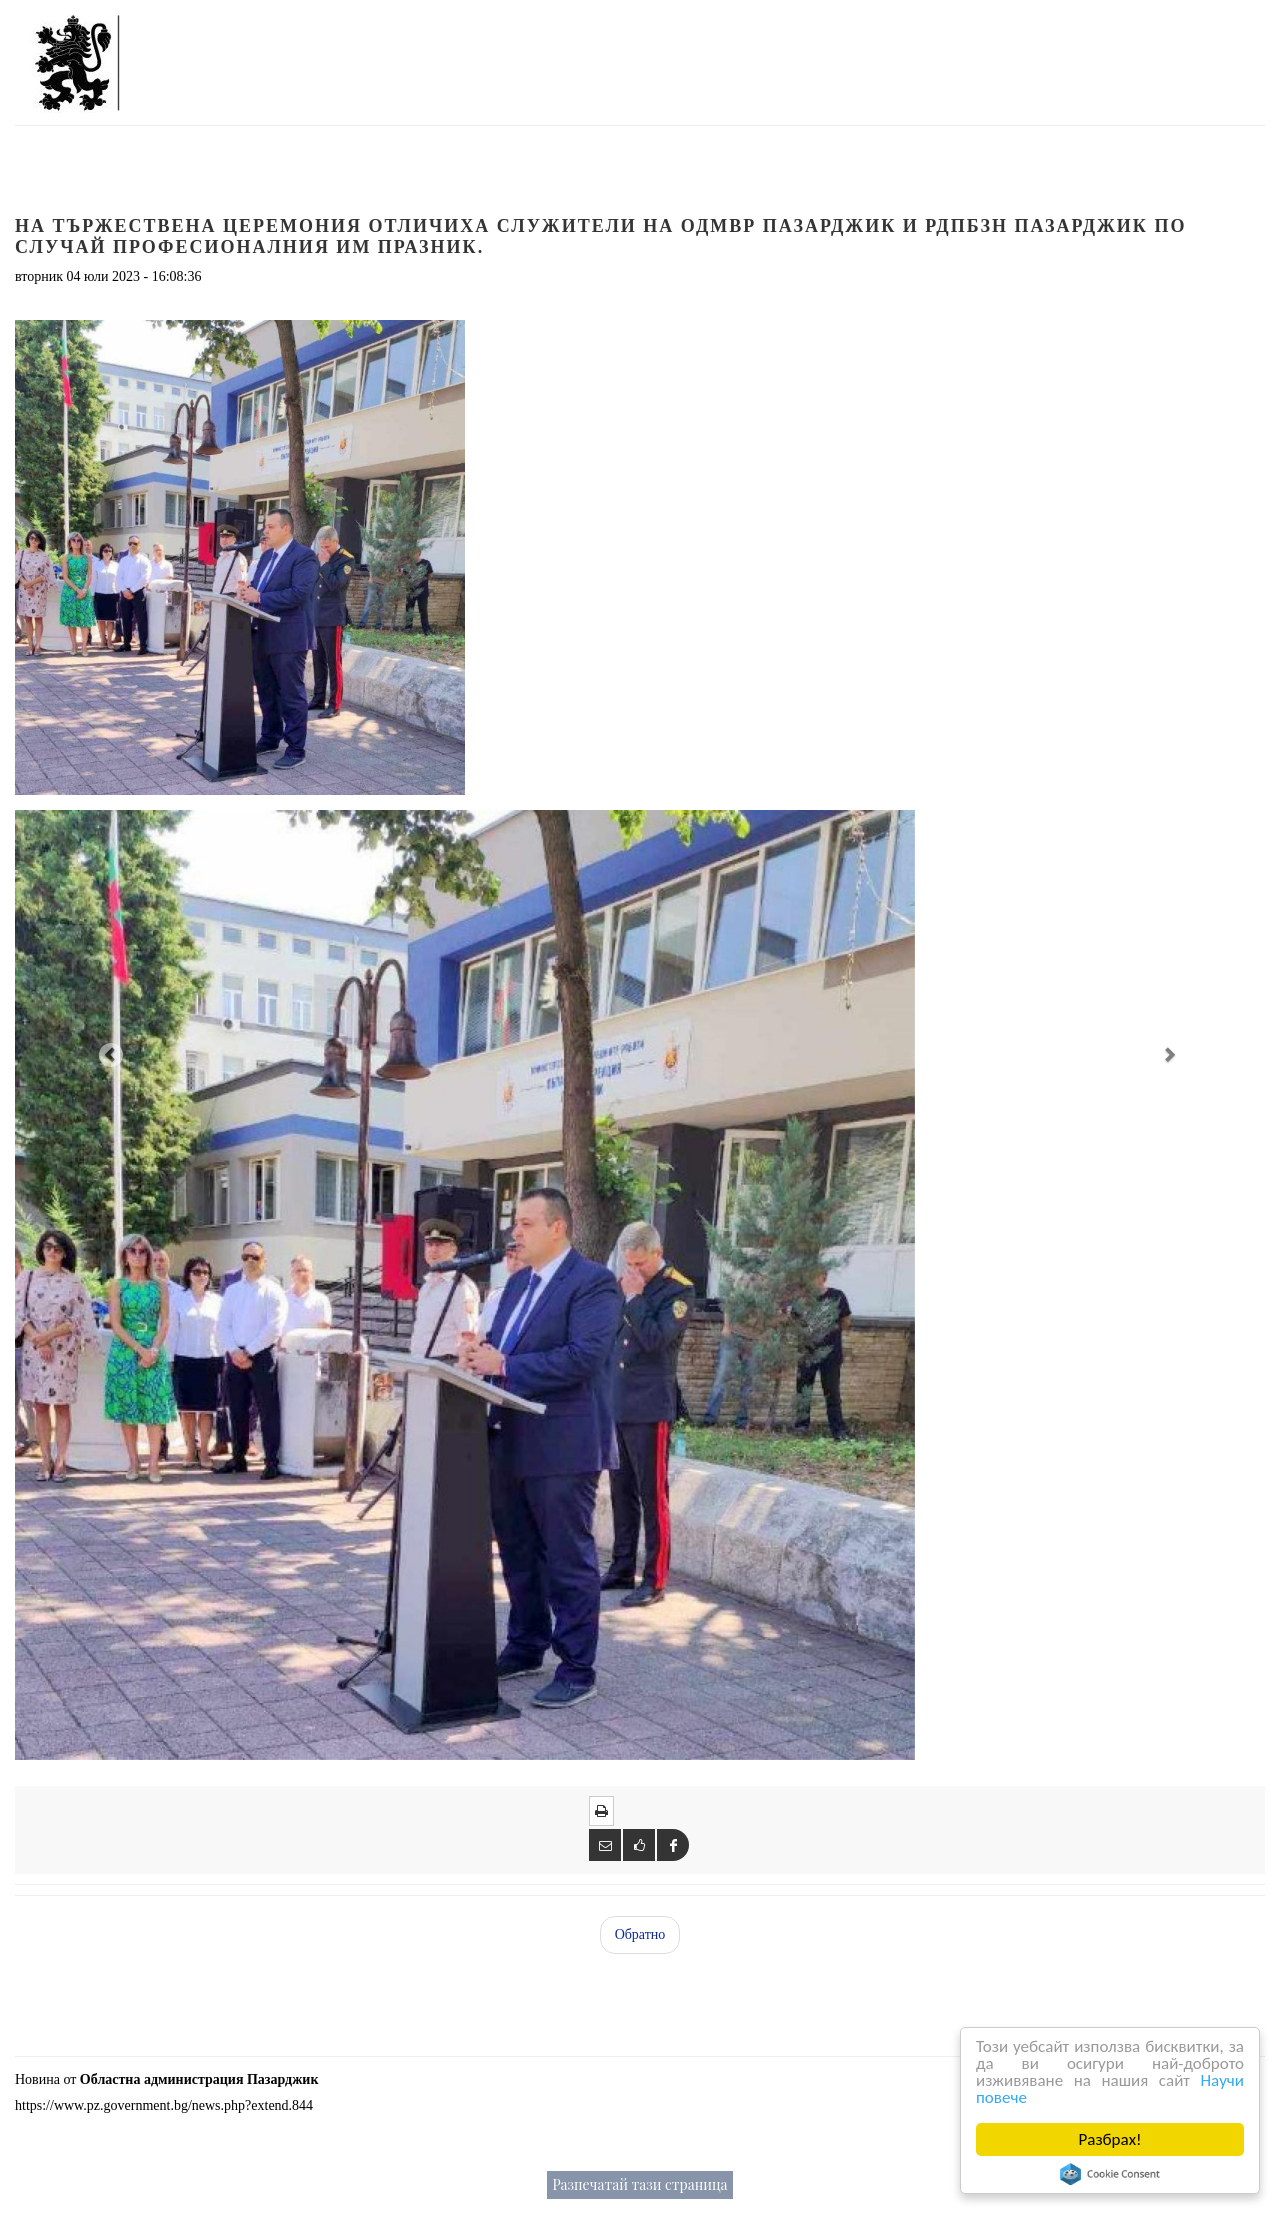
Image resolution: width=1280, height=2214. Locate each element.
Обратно (640, 1934)
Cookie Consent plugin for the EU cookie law (1110, 2174)
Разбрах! (1110, 2139)
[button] (109, 1053)
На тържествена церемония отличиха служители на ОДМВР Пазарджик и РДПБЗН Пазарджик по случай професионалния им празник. (600, 236)
